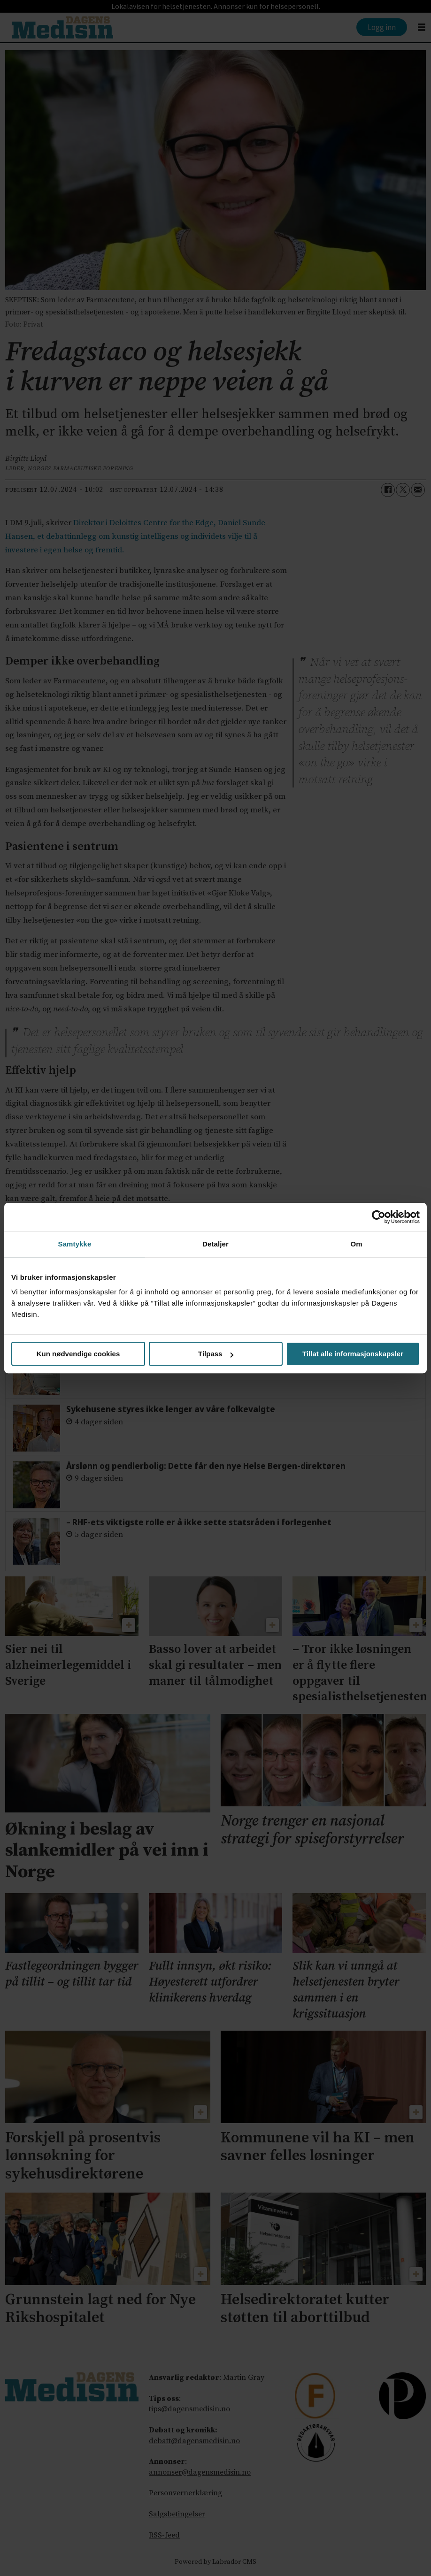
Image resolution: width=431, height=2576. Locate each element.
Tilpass (215, 1354)
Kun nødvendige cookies (78, 1354)
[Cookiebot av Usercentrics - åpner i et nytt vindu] (379, 1217)
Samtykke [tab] (75, 1244)
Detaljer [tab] (215, 1244)
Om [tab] (356, 1244)
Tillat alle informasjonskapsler (352, 1354)
